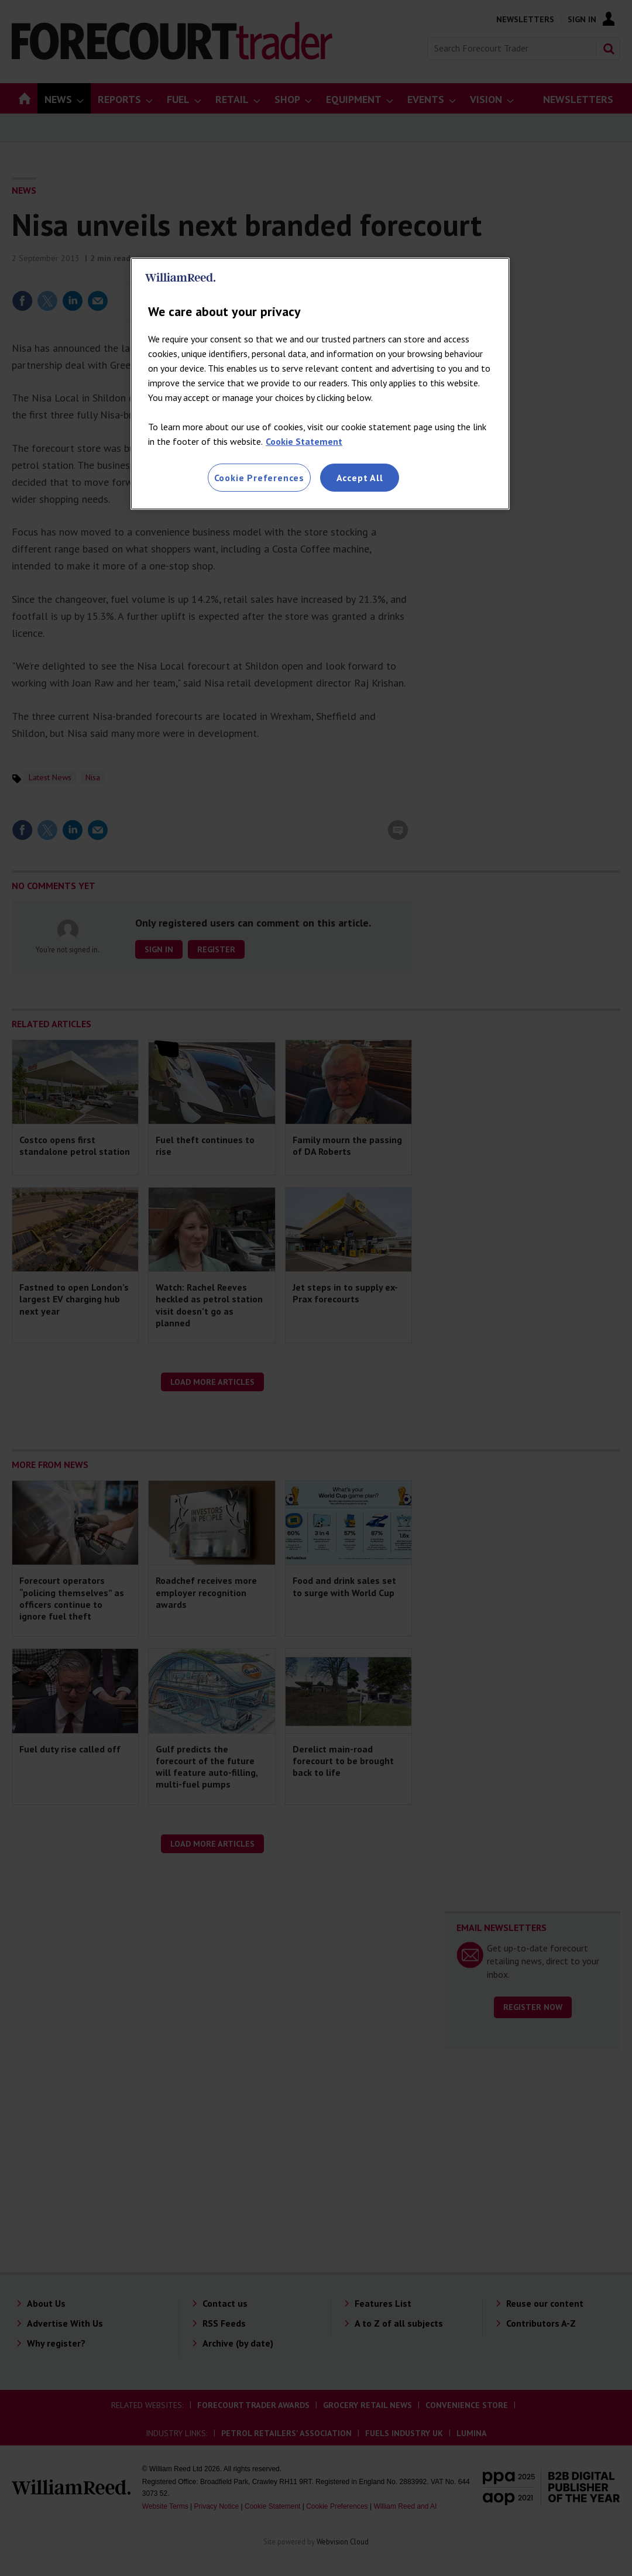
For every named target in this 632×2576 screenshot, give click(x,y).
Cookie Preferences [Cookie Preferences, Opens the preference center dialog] (259, 477)
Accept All (359, 477)
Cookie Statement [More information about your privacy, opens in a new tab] (304, 441)
